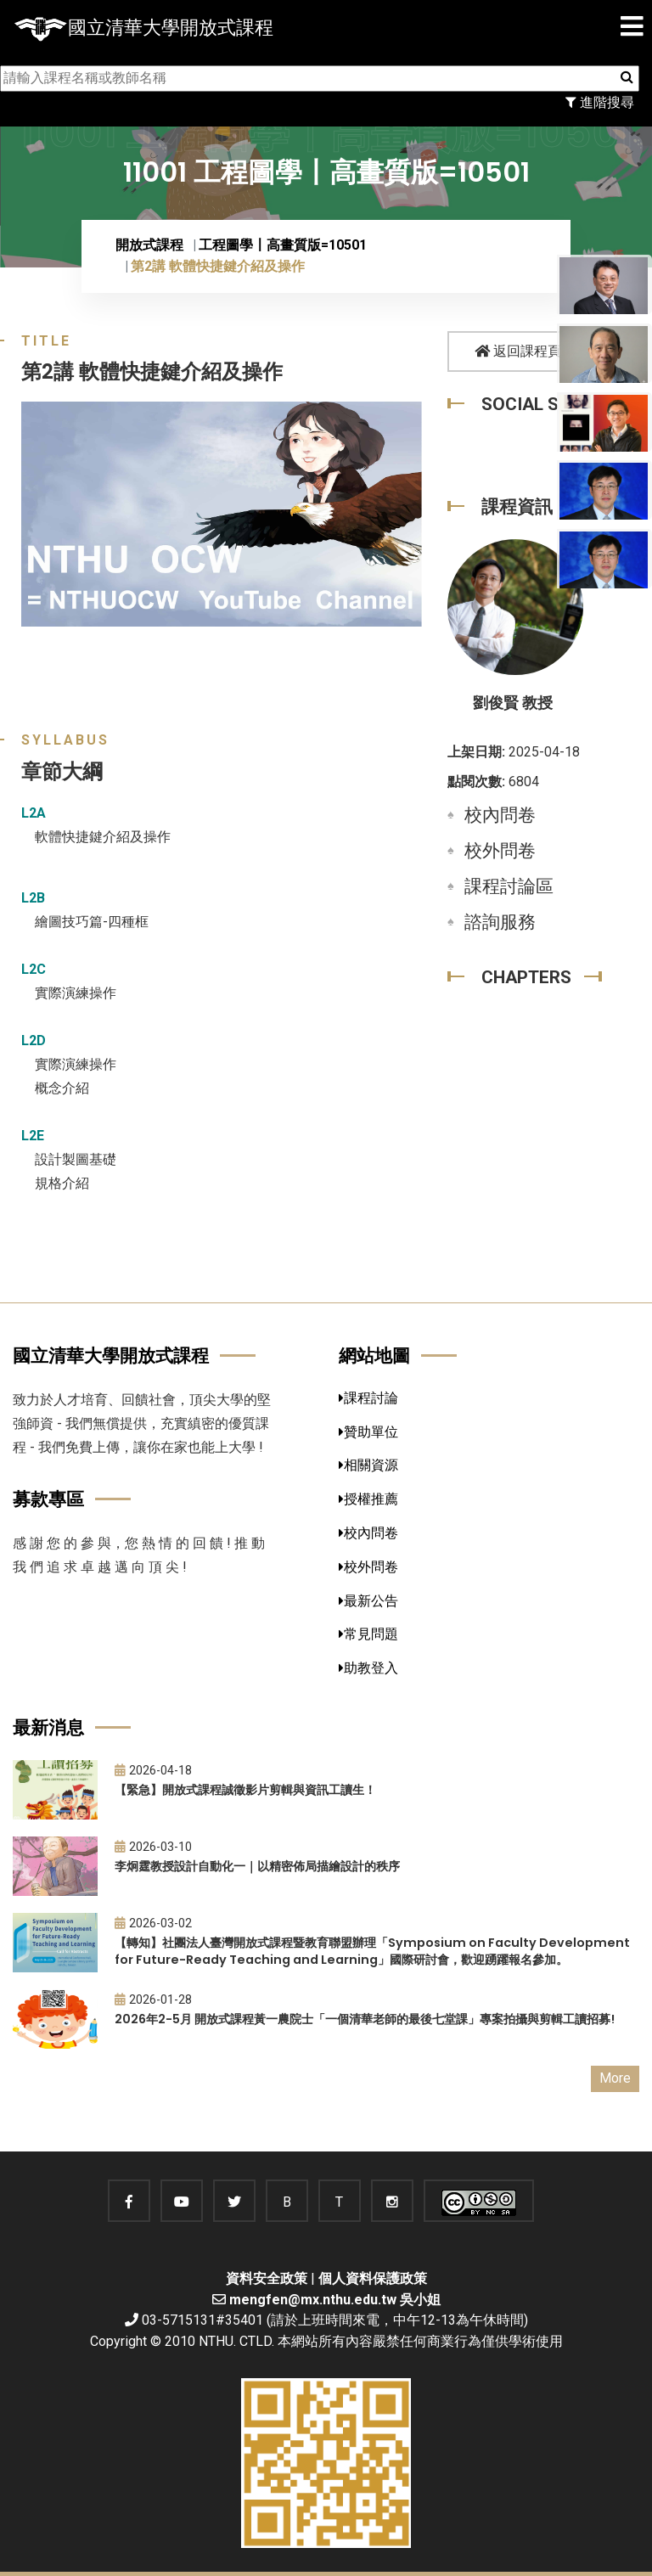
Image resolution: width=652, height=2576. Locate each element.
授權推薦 (368, 1499)
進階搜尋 (599, 102)
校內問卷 (500, 815)
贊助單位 (368, 1432)
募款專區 (48, 1499)
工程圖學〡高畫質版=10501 (283, 245)
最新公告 (368, 1601)
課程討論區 (509, 886)
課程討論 (368, 1398)
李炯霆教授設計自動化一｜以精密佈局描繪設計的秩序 (257, 1866)
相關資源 (368, 1465)
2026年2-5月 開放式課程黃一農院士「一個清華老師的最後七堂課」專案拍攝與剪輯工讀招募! (365, 2019)
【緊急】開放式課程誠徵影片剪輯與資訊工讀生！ (245, 1789)
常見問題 (368, 1634)
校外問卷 (500, 851)
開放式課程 (149, 245)
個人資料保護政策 (372, 2278)
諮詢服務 (500, 922)
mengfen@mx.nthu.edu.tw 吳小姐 (335, 2300)
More (615, 2078)
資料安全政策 (266, 2278)
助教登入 (368, 1668)
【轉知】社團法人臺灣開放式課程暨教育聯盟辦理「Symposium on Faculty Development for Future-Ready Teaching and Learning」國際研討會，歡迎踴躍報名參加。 (372, 1951)
